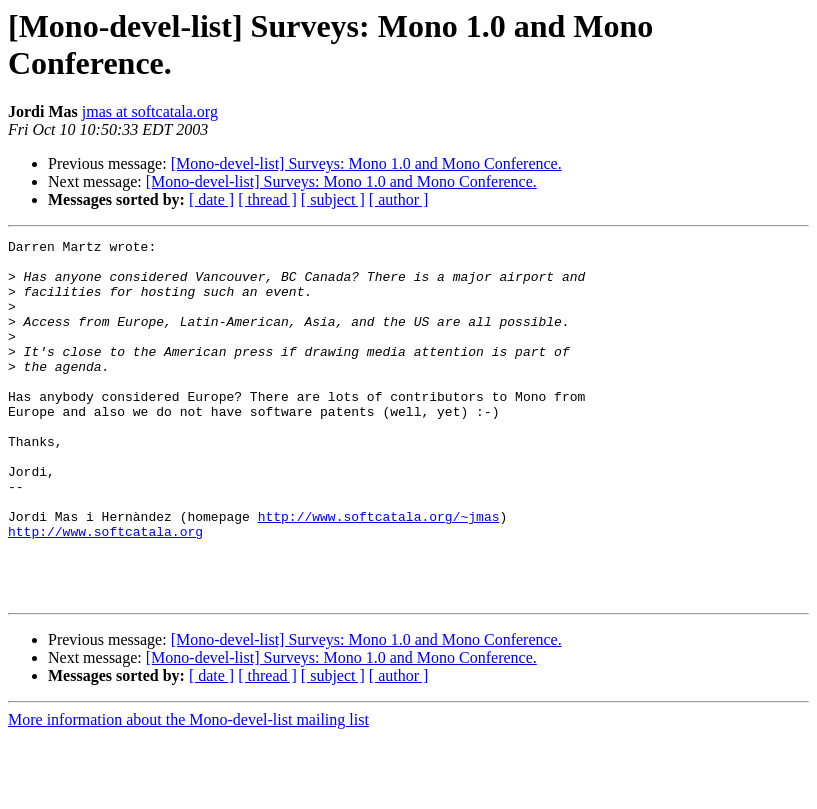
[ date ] (211, 199)
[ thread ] (267, 199)
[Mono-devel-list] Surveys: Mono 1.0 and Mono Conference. (366, 163)
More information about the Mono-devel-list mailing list (188, 791)
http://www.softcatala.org (105, 591)
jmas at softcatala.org (150, 111)
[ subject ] (333, 199)
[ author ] (399, 199)
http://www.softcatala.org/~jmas (379, 573)
